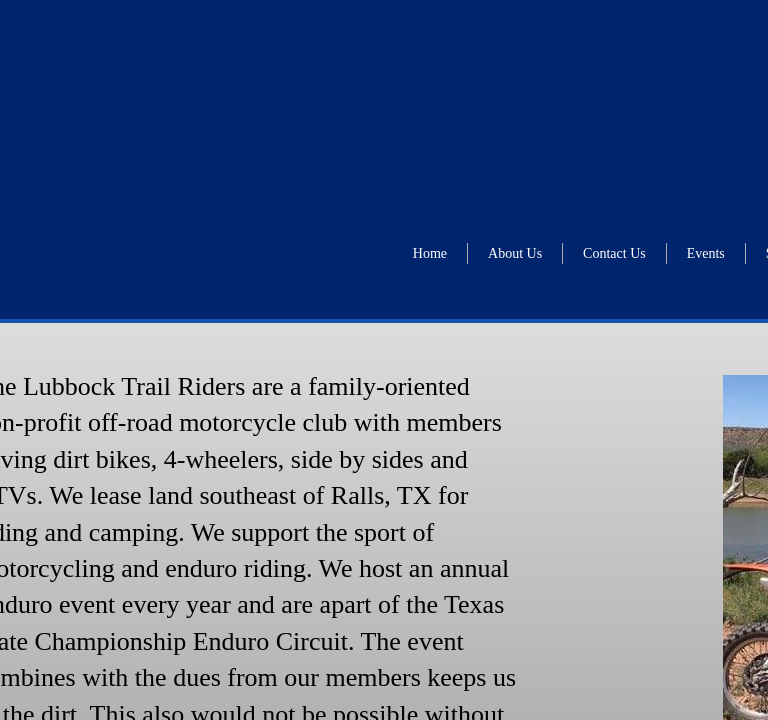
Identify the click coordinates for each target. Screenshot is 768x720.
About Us (515, 253)
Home (430, 253)
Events (706, 253)
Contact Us (614, 253)
